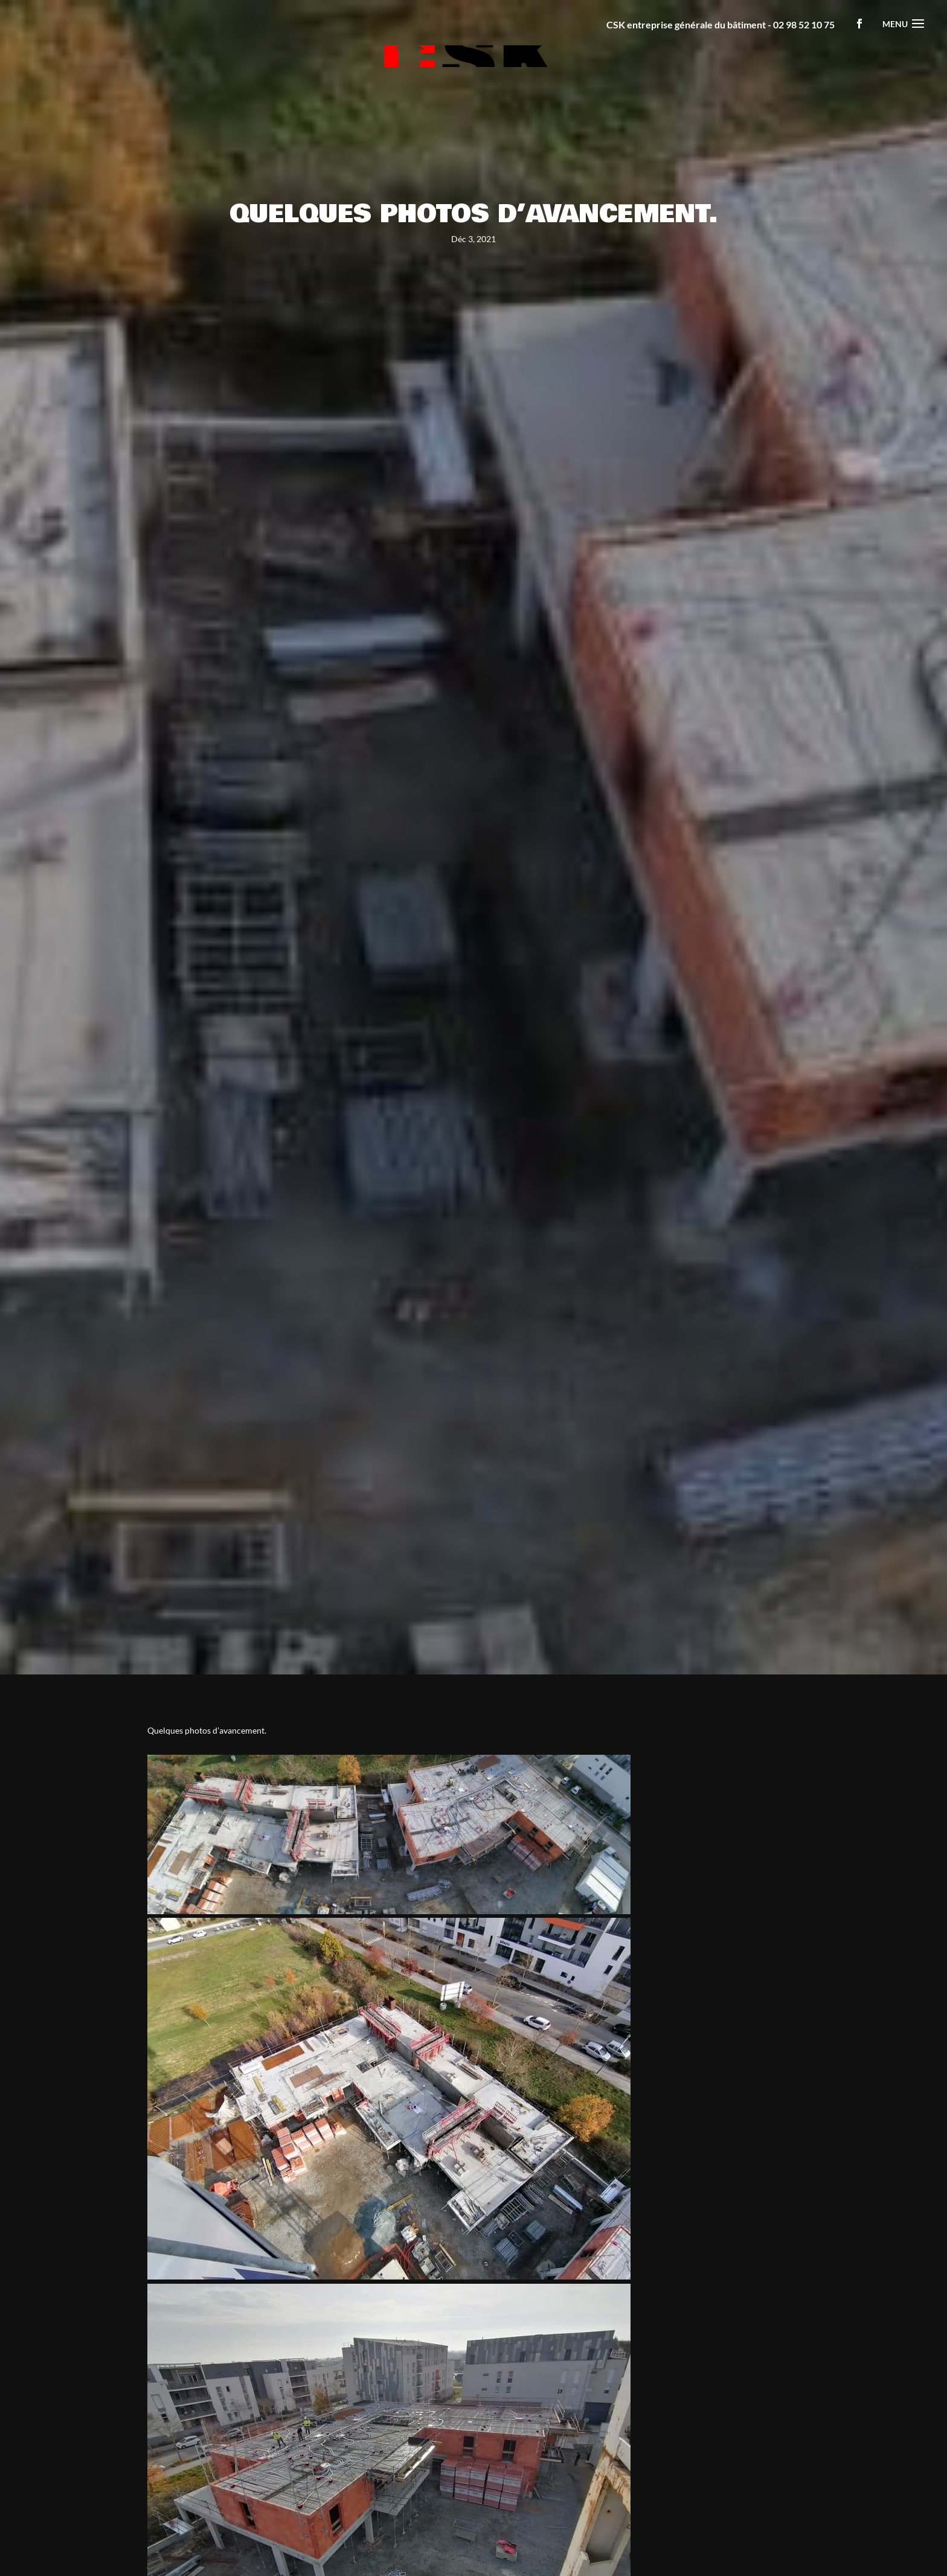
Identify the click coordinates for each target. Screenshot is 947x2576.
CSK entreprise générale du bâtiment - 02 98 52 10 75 (720, 24)
